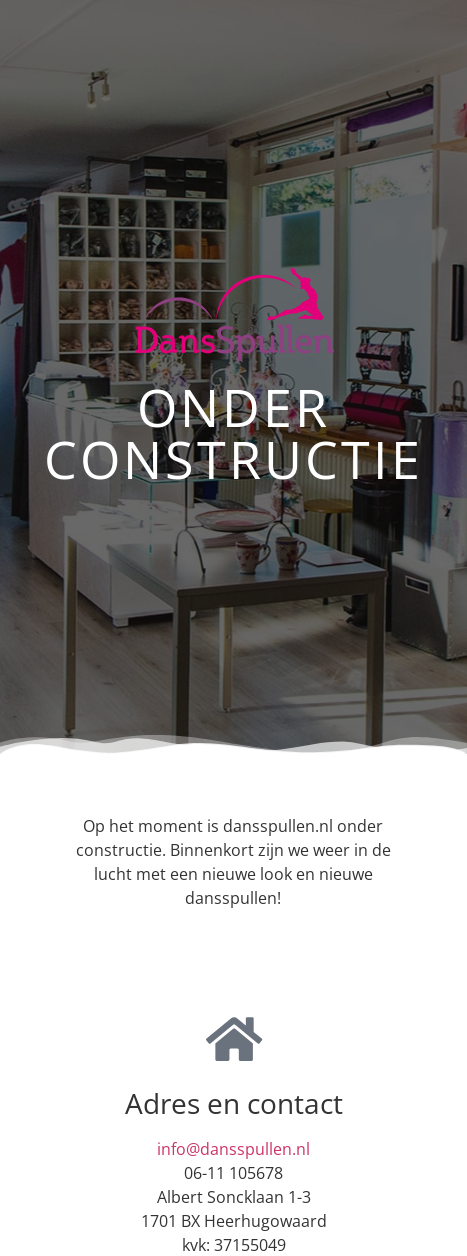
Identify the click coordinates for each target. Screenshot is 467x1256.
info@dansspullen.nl (233, 1149)
